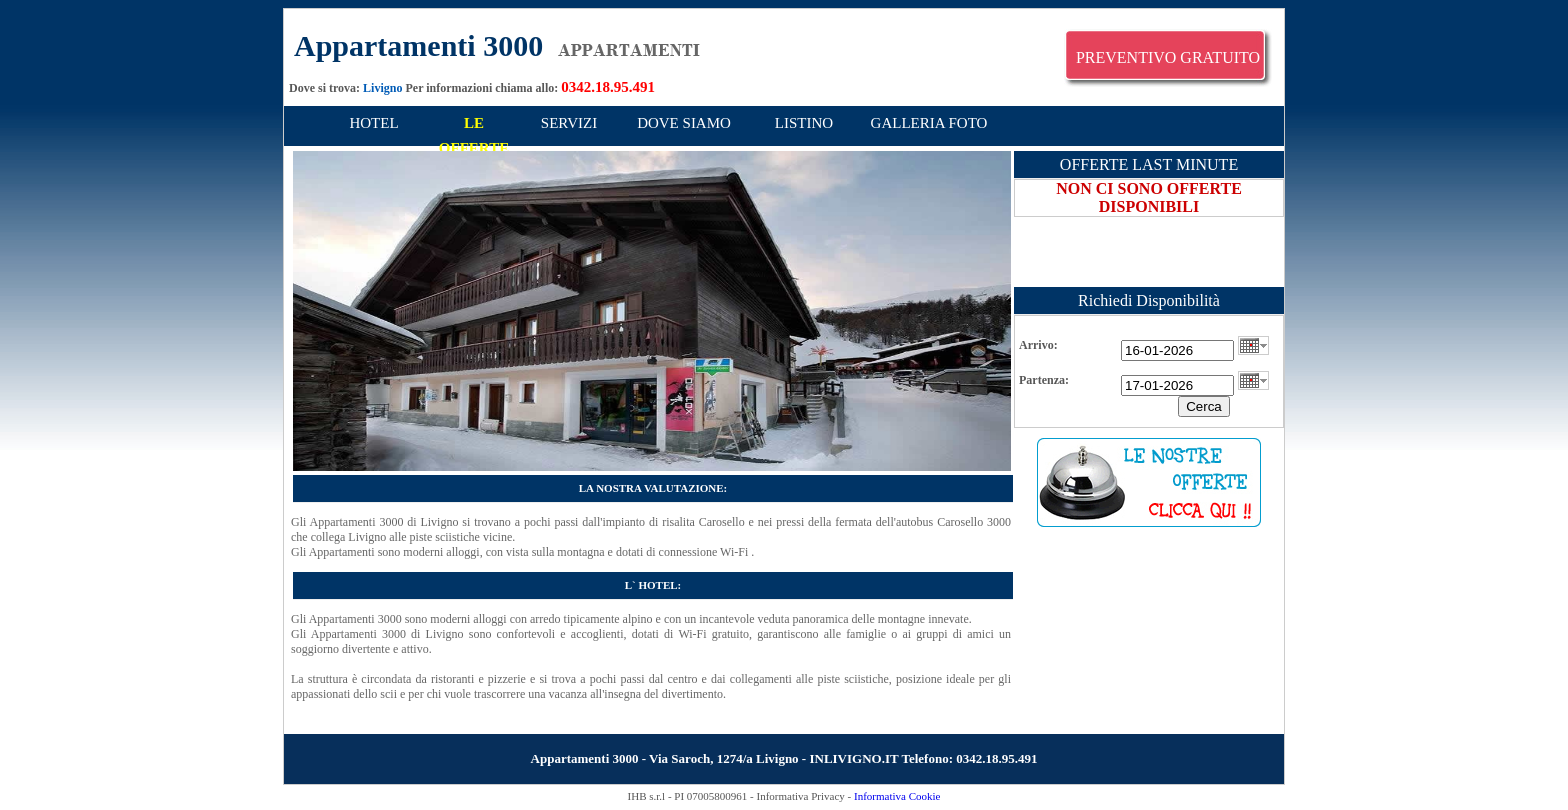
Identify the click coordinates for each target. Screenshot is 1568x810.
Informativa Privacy (801, 796)
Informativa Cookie (897, 796)
